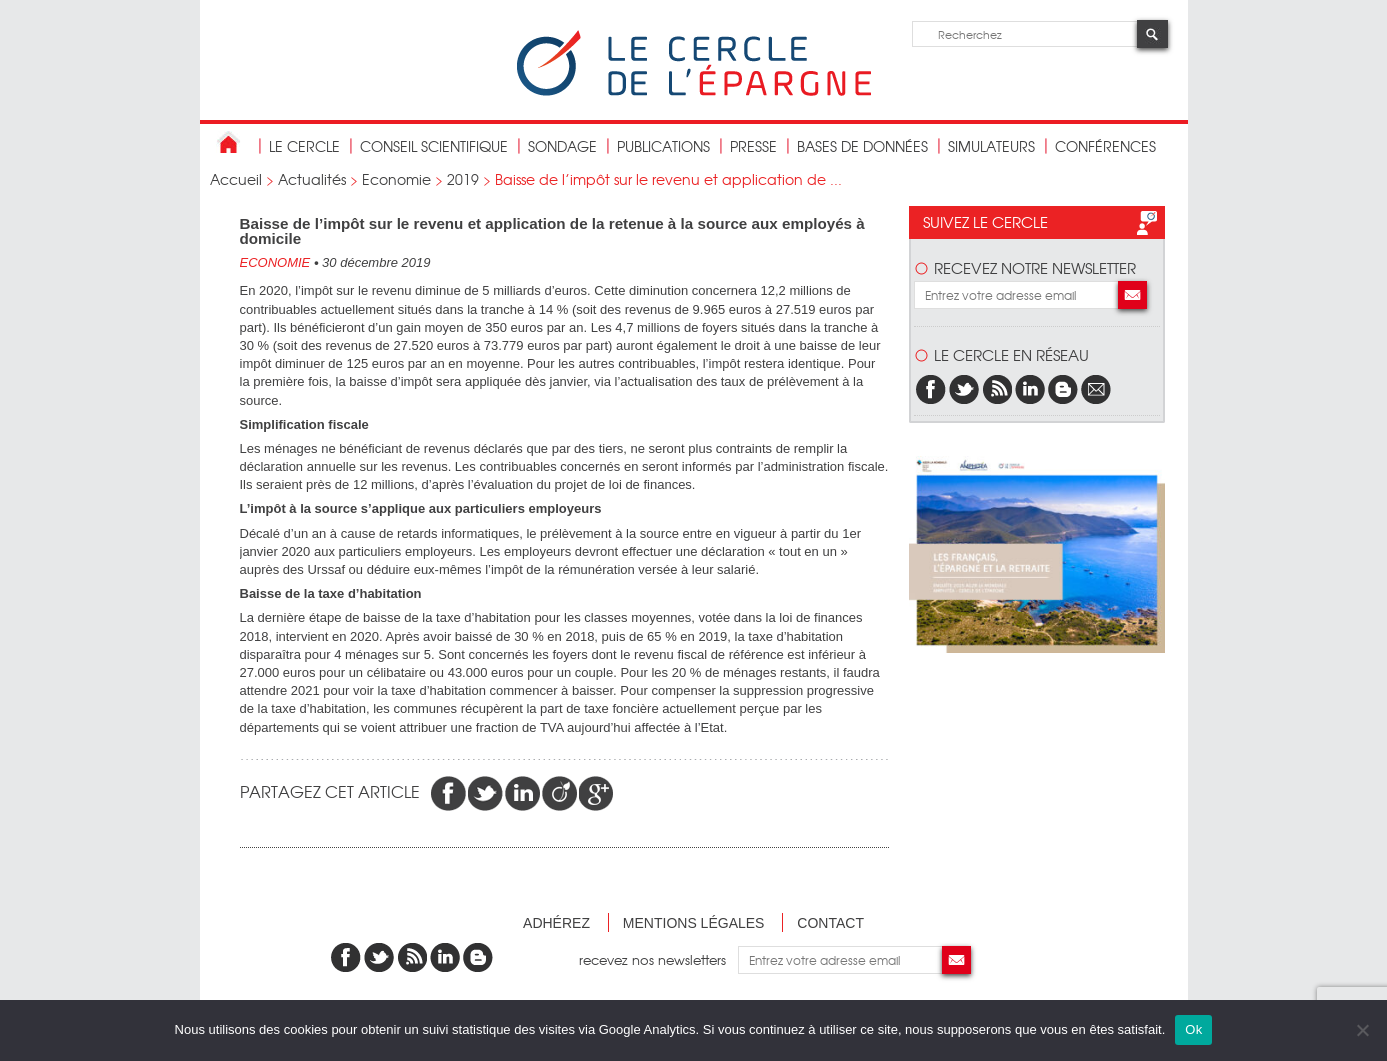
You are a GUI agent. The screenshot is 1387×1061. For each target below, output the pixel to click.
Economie (396, 179)
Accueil (236, 179)
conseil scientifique (434, 146)
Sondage (562, 146)
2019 (463, 179)
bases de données (862, 146)
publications (663, 146)
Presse (753, 146)
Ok (1193, 1029)
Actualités (312, 179)
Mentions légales (694, 923)
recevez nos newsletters (658, 959)
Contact (830, 923)
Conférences (1105, 146)
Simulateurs (991, 146)
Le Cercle (304, 146)
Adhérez (556, 923)
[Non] (1362, 1030)
